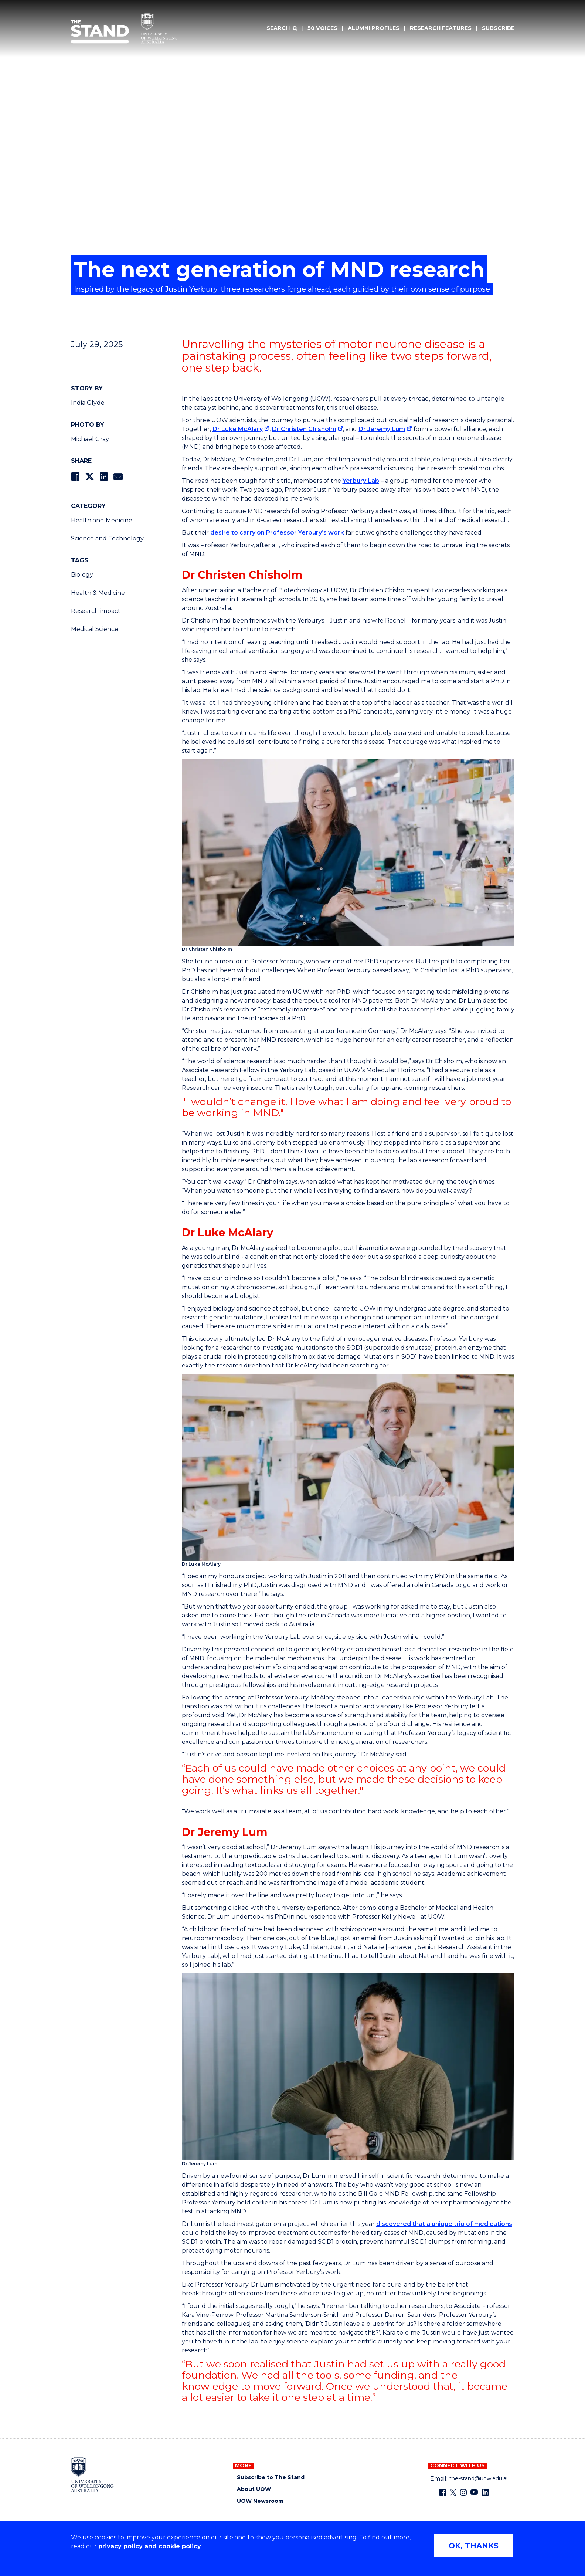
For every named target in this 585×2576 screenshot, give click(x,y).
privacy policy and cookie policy (149, 2546)
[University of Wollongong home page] (92, 2474)
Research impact (95, 610)
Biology (82, 574)
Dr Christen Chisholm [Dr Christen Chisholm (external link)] (304, 429)
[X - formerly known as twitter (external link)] (453, 2492)
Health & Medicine (98, 592)
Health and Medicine (101, 520)
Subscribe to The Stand (271, 2477)
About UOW (254, 2489)
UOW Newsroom (260, 2501)
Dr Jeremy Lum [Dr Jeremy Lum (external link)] (381, 429)
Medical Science (94, 629)
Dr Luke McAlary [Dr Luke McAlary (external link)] (237, 429)
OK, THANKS (474, 2545)
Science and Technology (107, 538)
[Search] (281, 28)
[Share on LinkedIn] (103, 476)
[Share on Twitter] (89, 476)
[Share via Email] (118, 476)
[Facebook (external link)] (442, 2492)
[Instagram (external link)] (463, 2492)
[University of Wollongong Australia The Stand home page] (124, 28)
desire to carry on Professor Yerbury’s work (277, 532)
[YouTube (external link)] (474, 2492)
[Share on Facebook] (75, 476)
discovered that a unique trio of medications (444, 2223)
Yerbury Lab (361, 480)
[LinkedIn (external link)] (485, 2492)
